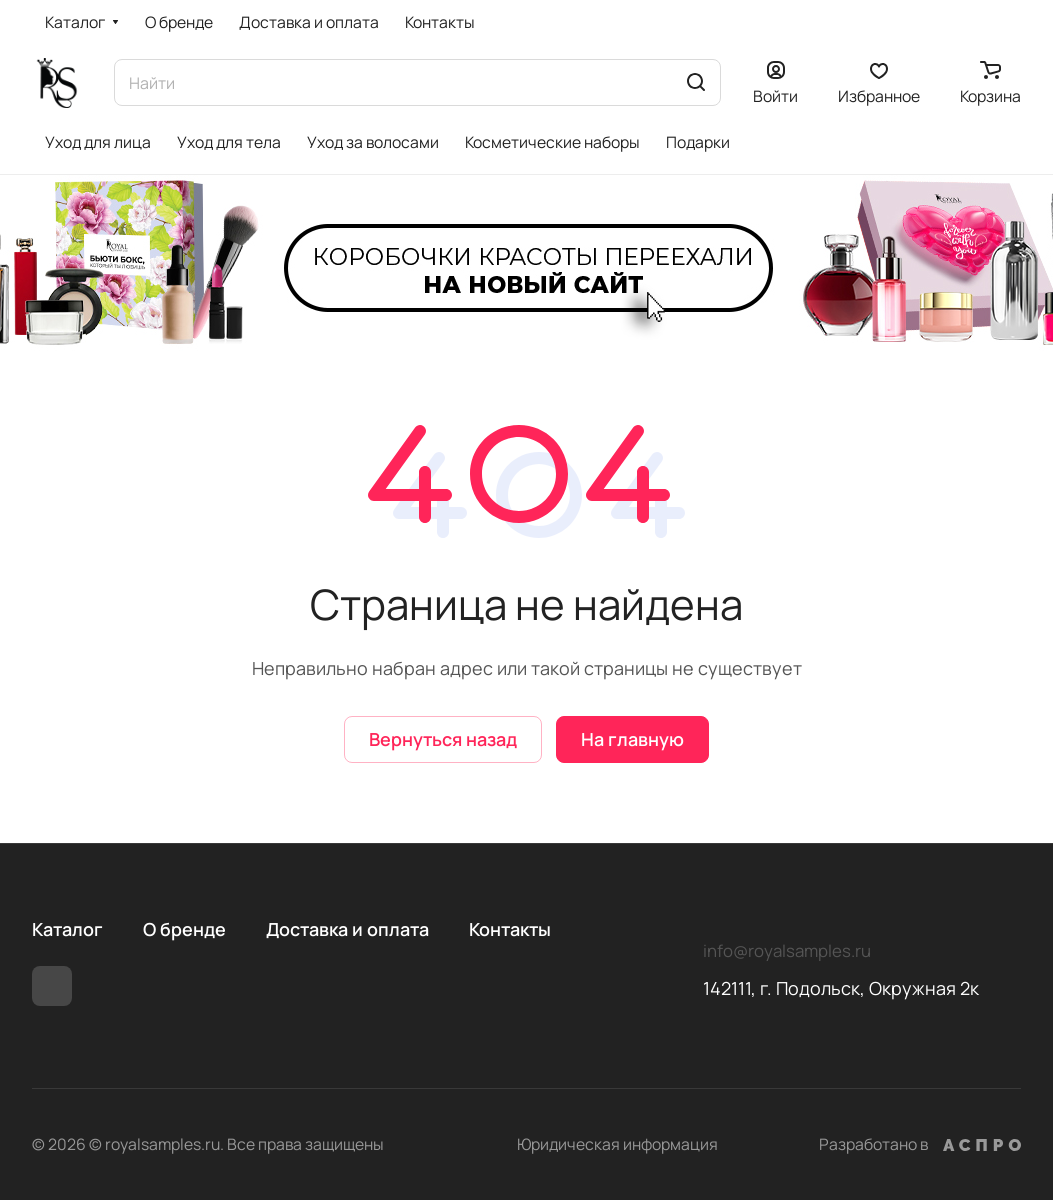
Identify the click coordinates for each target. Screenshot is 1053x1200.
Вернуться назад (443, 739)
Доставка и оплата (347, 929)
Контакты (510, 929)
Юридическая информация (617, 1144)
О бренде (184, 929)
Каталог (67, 929)
